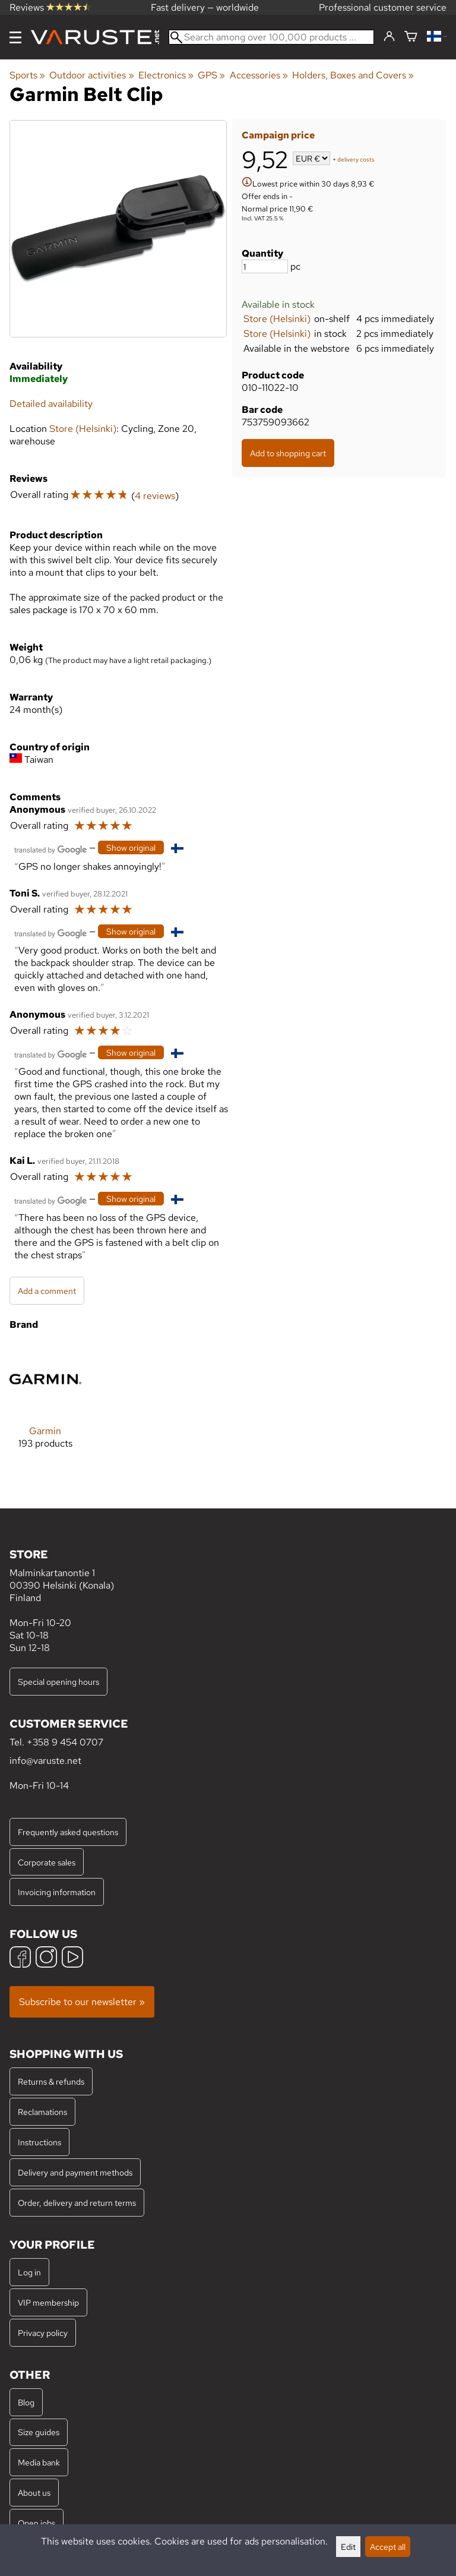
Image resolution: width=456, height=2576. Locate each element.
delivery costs (356, 159)
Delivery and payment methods (75, 2172)
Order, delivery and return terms (77, 2202)
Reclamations (42, 2111)
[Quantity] (265, 266)
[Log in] (389, 37)
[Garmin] (45, 1405)
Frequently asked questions (68, 1832)
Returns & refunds (51, 2081)
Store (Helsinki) (277, 318)
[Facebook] (20, 1958)
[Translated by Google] (50, 848)
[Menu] (15, 37)
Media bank (39, 2462)
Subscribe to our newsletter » (82, 2002)
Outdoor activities (91, 75)
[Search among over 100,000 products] (271, 37)
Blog (26, 2402)
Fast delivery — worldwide (205, 7)
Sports (27, 75)
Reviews (50, 7)
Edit (348, 2546)
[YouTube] (72, 1958)
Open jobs (36, 2522)
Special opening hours (58, 1681)
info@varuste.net (45, 1760)
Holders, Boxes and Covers (353, 75)
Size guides (38, 2432)
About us (34, 2492)
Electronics (166, 75)
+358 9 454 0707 (65, 1742)
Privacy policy (43, 2332)
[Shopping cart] (410, 37)
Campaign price (278, 135)
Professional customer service (382, 7)
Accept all (388, 2546)
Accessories (259, 75)
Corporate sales (46, 1862)
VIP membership (48, 2302)
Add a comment (47, 1290)
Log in (29, 2272)
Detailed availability (51, 403)
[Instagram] (46, 1958)
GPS (211, 75)
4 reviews (155, 496)
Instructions (39, 2142)
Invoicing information (57, 1892)
